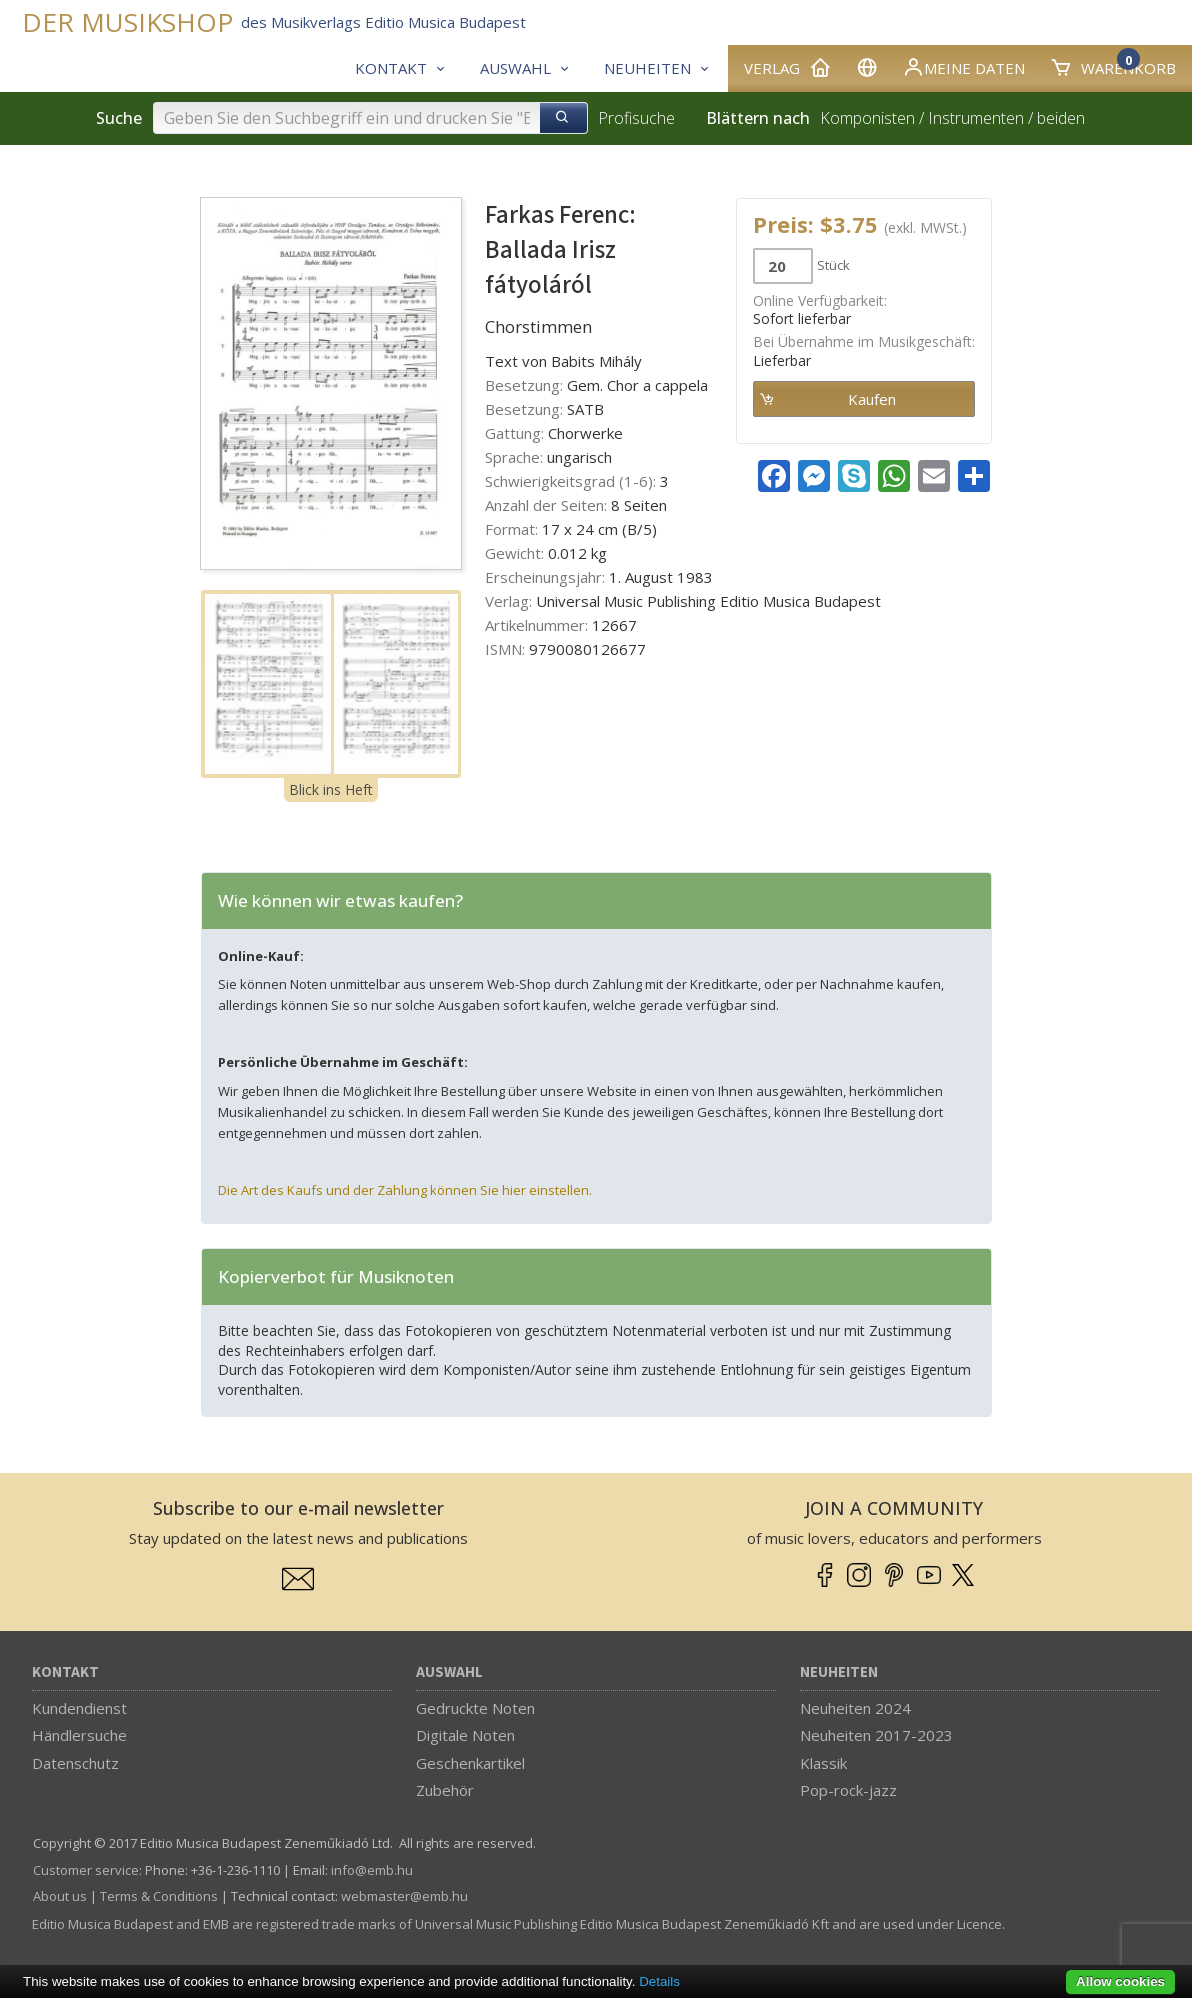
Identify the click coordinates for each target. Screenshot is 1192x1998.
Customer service (86, 1870)
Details (659, 1981)
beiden (1061, 118)
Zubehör (445, 1790)
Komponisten (867, 118)
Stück (833, 265)
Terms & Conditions (159, 1896)
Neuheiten (839, 1672)
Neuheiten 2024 (855, 1708)
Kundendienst (79, 1708)
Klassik (823, 1763)
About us (60, 1896)
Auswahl (449, 1672)
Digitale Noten (465, 1735)
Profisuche (636, 118)
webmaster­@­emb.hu (404, 1896)
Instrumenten (976, 118)
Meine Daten (963, 67)
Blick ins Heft (331, 789)
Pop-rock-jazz (848, 1790)
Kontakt (65, 1672)
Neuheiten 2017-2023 (876, 1735)
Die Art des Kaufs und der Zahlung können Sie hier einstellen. (405, 1190)
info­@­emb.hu (372, 1870)
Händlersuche (79, 1735)
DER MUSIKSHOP (127, 22)
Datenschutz (75, 1763)
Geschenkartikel (470, 1763)
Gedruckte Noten (475, 1708)
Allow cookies (1120, 1981)
